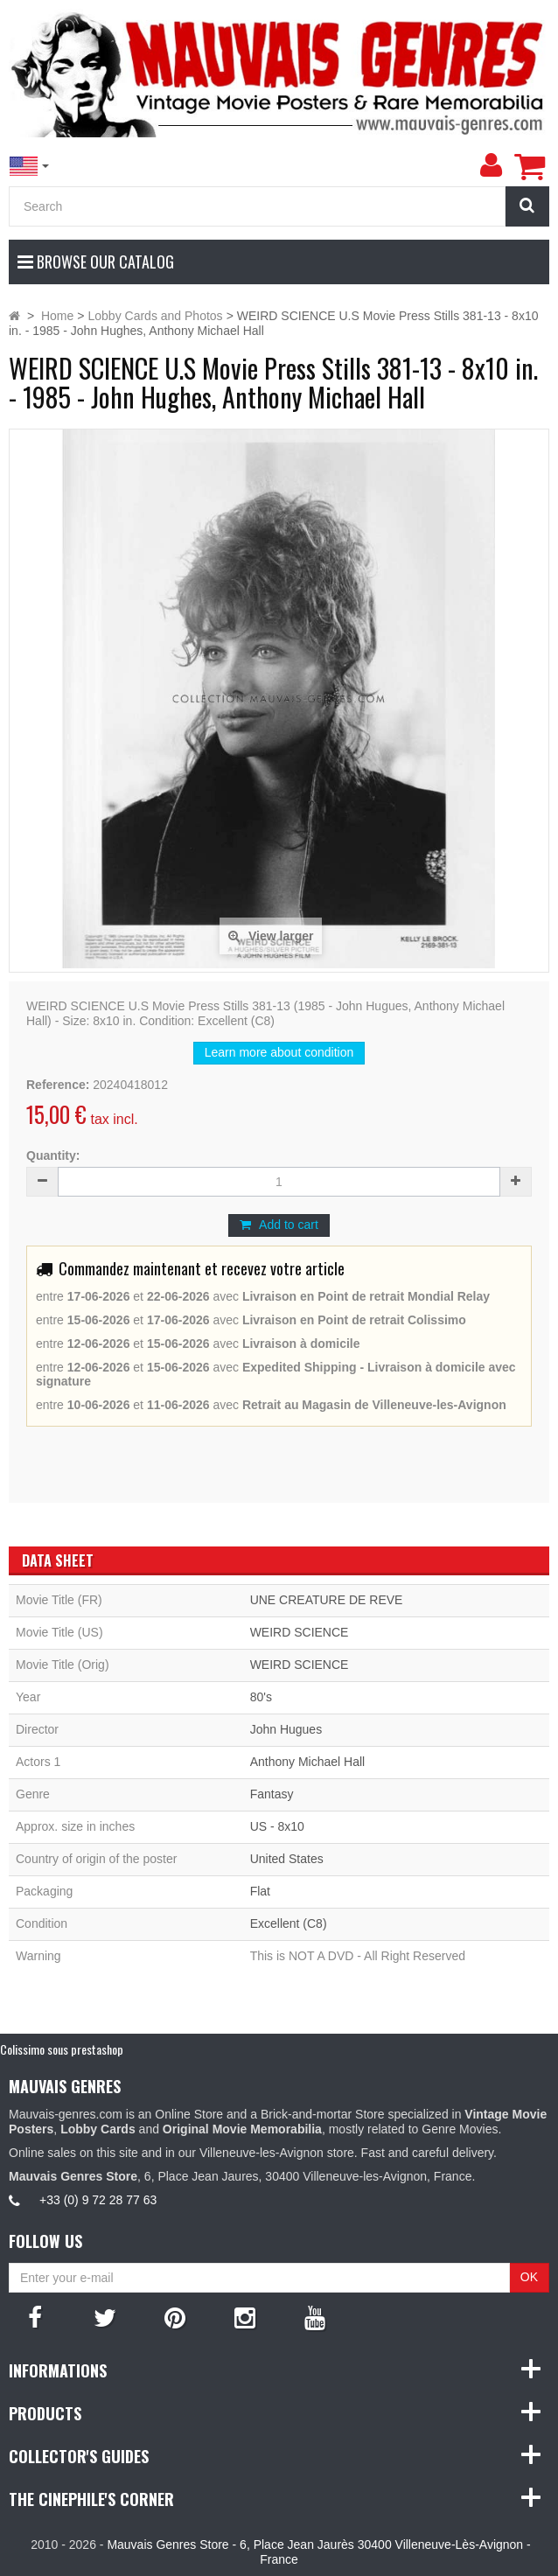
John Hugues (286, 1729)
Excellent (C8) (288, 1923)
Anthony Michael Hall (308, 1762)
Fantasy (272, 1794)
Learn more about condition (279, 1052)
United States (287, 1859)
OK (529, 2277)
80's (261, 1697)
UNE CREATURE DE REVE (326, 1600)
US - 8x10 (277, 1826)
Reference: (57, 1085)
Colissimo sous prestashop (61, 2049)
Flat (260, 1891)
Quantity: (53, 1155)
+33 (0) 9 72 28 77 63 (98, 2200)
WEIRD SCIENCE (299, 1632)
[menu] (490, 165)
